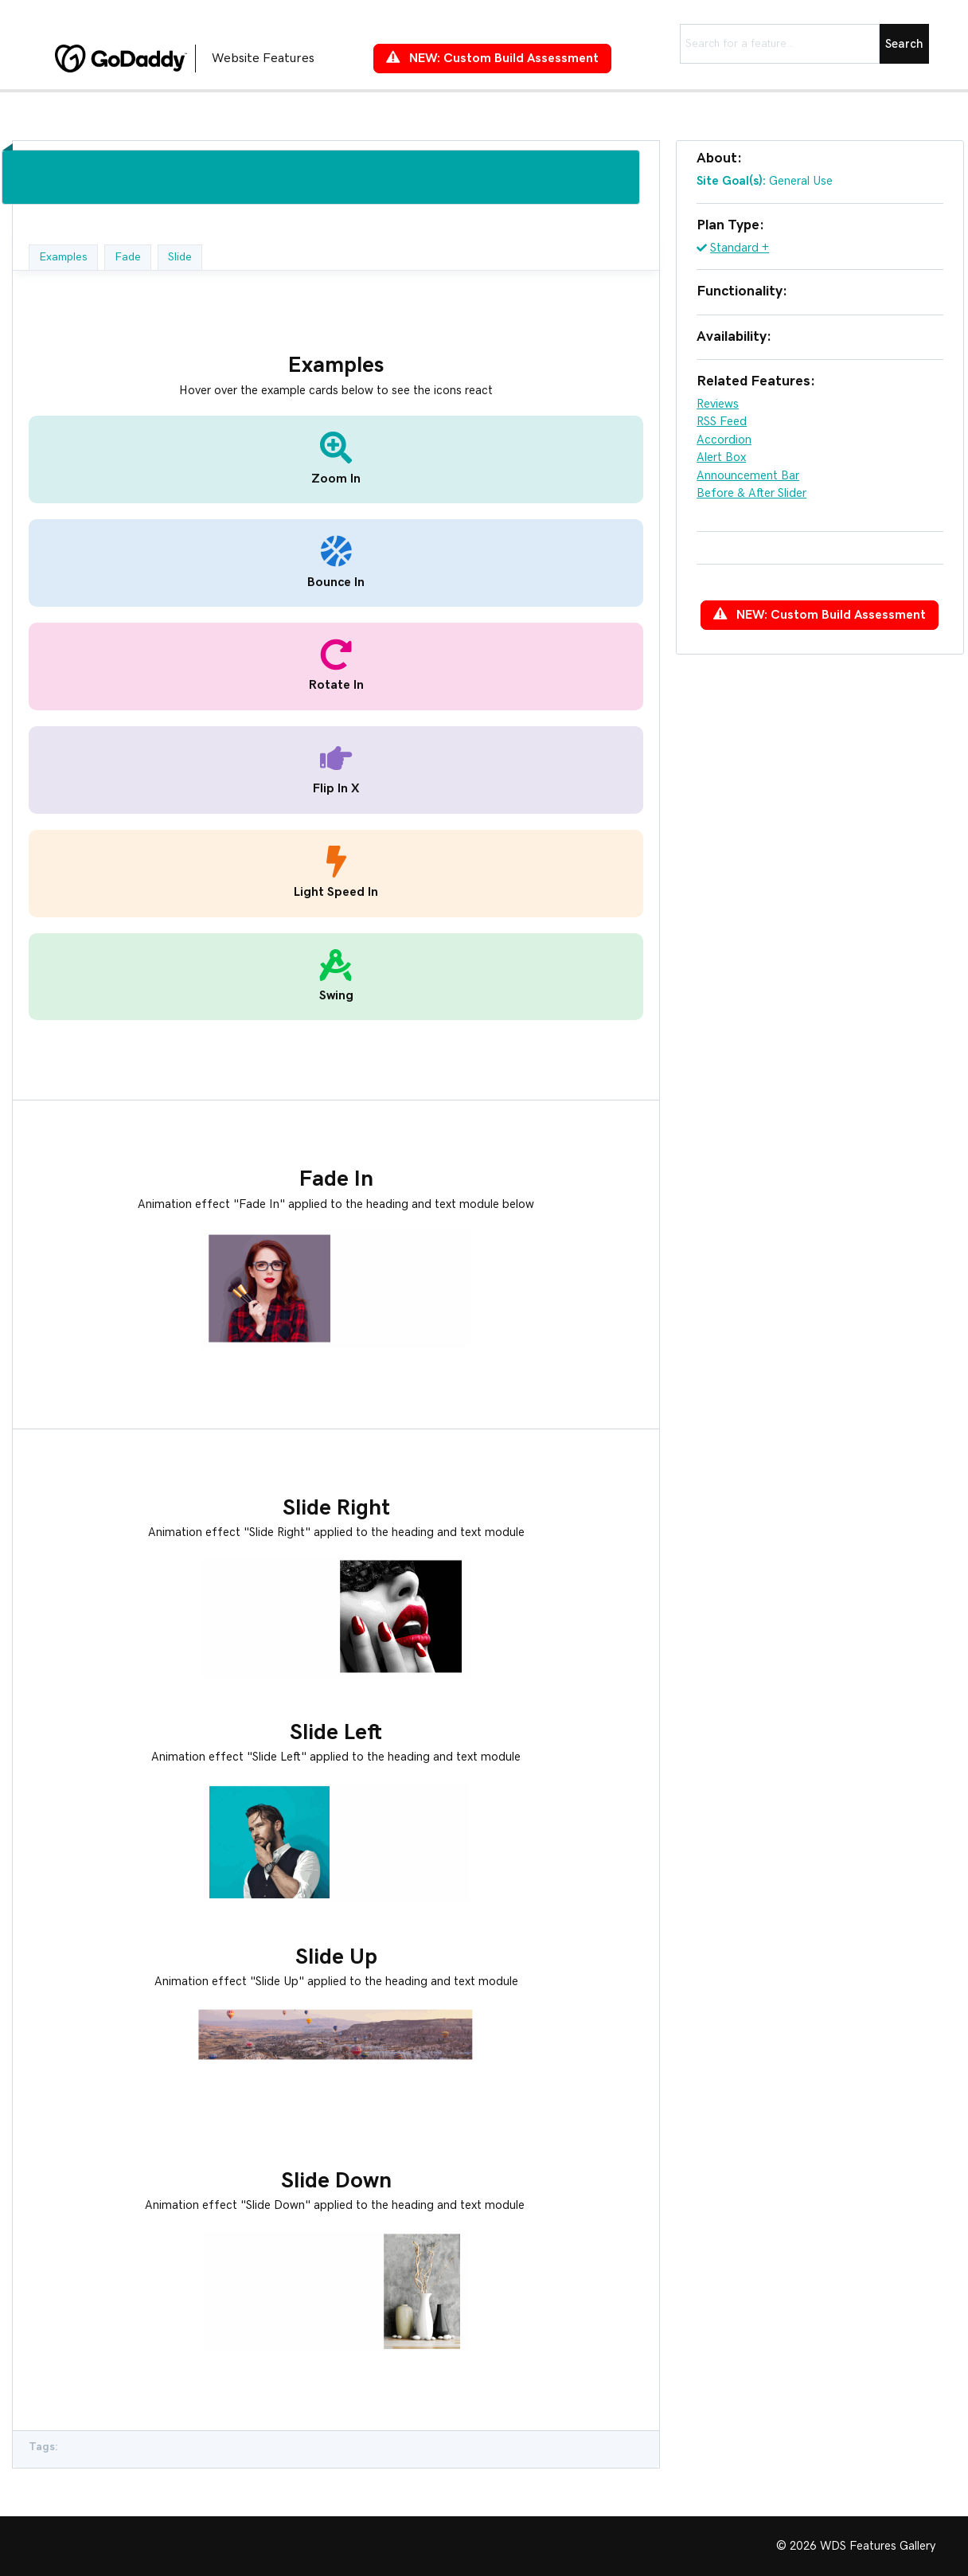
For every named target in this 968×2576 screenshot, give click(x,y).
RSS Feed (722, 422)
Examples (63, 257)
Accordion (724, 440)
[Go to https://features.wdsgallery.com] (198, 58)
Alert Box (721, 457)
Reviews (718, 404)
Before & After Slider (751, 493)
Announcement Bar (748, 476)
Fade (128, 257)
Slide (180, 257)
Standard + (739, 248)
